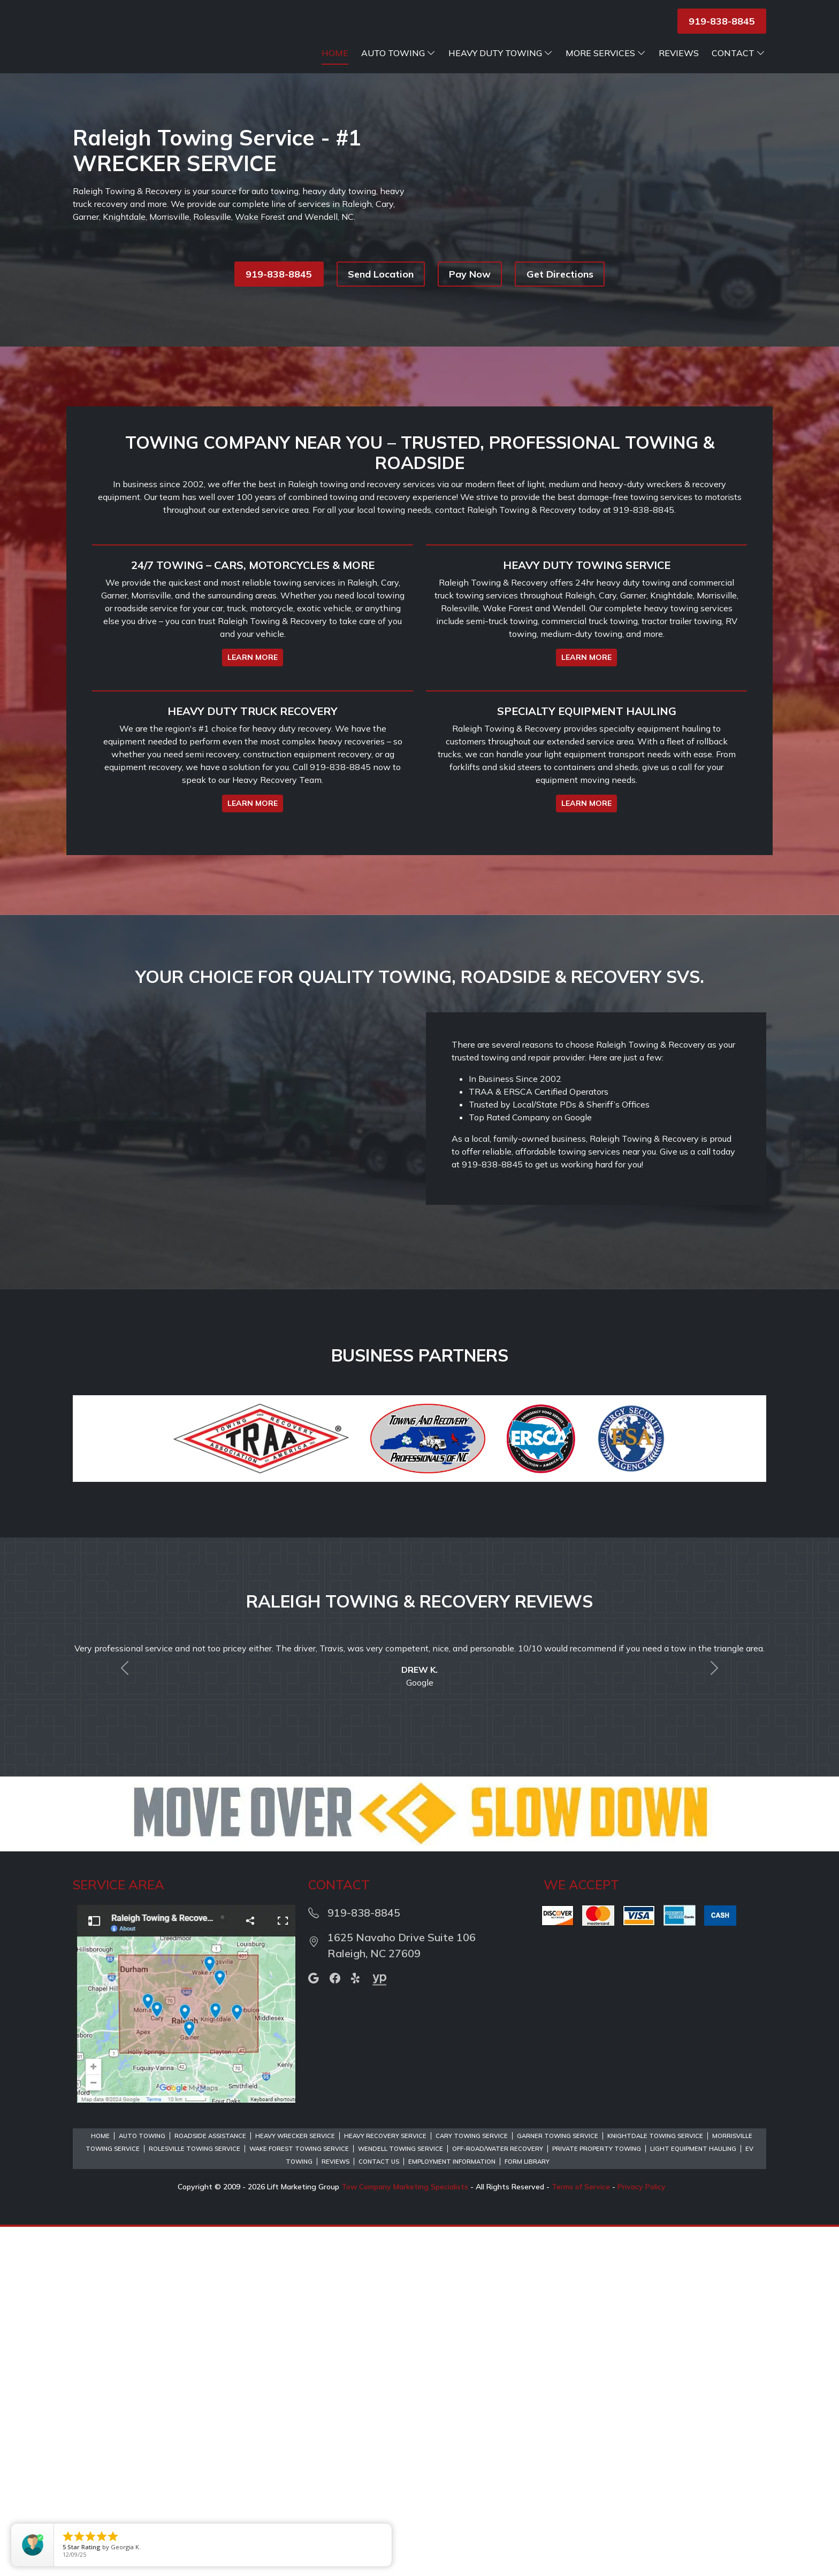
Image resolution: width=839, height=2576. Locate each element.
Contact (738, 66)
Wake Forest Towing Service (299, 2498)
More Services (606, 66)
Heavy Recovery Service (385, 2485)
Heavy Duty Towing (500, 66)
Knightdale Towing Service (655, 2485)
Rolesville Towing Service (194, 2498)
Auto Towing (398, 66)
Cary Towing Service (472, 2485)
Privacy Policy (641, 2536)
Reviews (679, 66)
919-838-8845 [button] (722, 21)
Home (335, 66)
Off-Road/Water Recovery (497, 2498)
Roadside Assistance (210, 2485)
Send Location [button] (381, 287)
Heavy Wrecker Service (295, 2485)
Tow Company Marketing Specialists (404, 2536)
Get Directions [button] (560, 287)
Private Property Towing (596, 2498)
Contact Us (379, 2511)
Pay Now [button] (470, 287)
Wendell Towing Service (400, 2498)
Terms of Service (581, 2536)
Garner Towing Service (557, 2485)
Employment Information (451, 2511)
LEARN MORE (252, 838)
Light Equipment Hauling (693, 2498)
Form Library (527, 2511)
